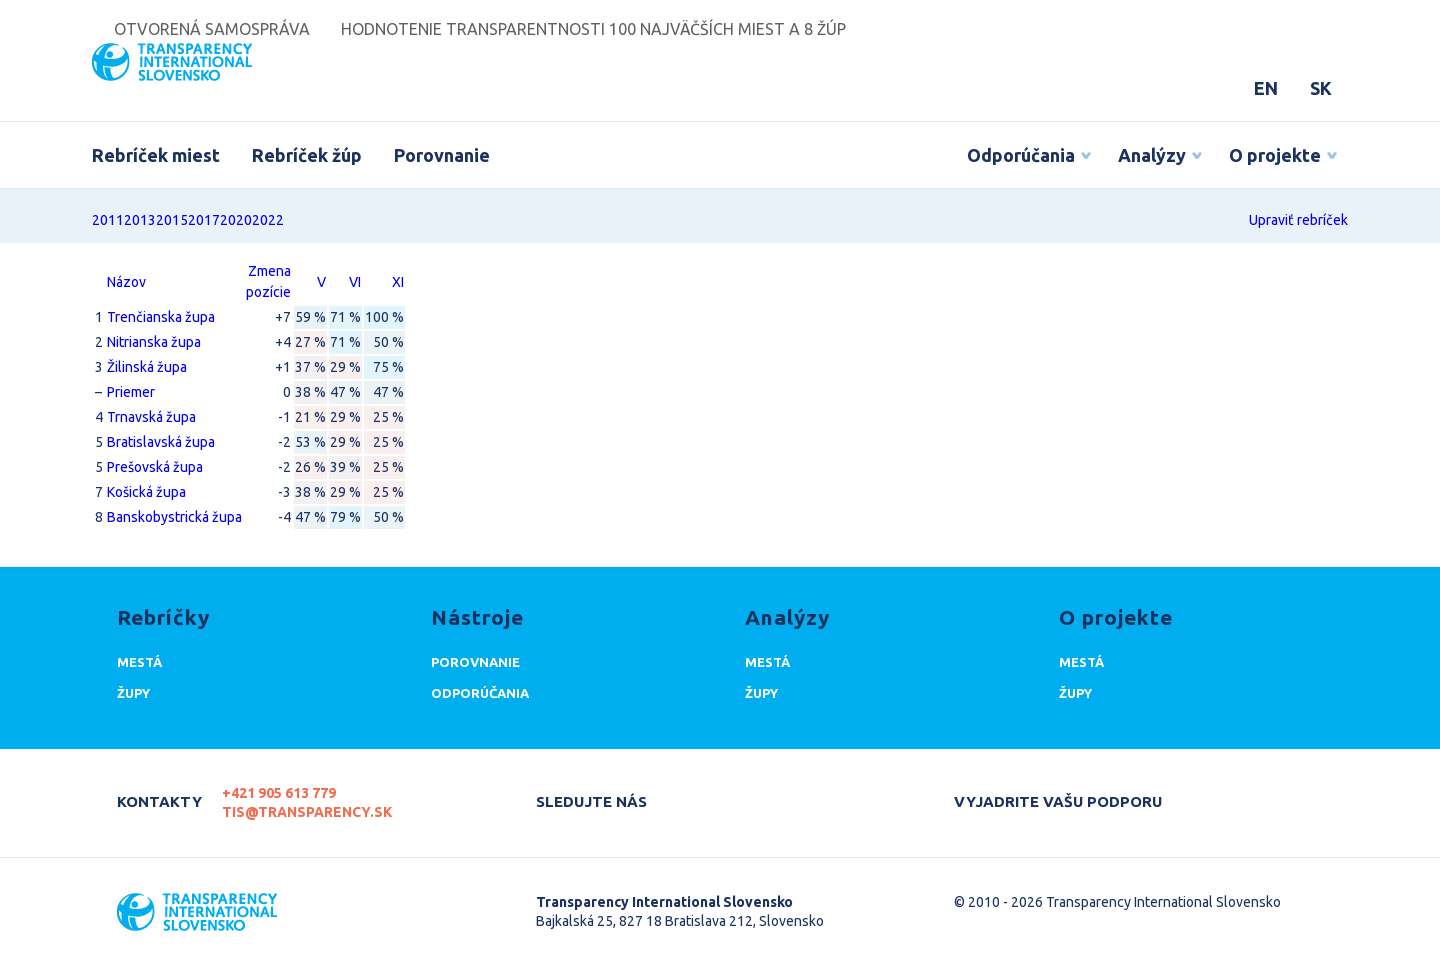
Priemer (131, 392)
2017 (204, 220)
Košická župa (146, 492)
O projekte (1275, 155)
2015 (172, 220)
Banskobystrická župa (174, 517)
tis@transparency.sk (307, 812)
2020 (236, 220)
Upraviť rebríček (1298, 220)
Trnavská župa (151, 417)
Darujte (1214, 793)
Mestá (139, 662)
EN (1266, 88)
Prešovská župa (155, 467)
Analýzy (1152, 155)
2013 (140, 220)
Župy (133, 693)
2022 (268, 220)
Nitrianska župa (154, 342)
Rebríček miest (156, 155)
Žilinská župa (147, 367)
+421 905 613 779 (279, 793)
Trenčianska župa (161, 317)
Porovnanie (442, 155)
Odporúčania (1021, 155)
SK (1321, 88)
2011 (108, 220)
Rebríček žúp (307, 155)
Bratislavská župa (161, 442)
